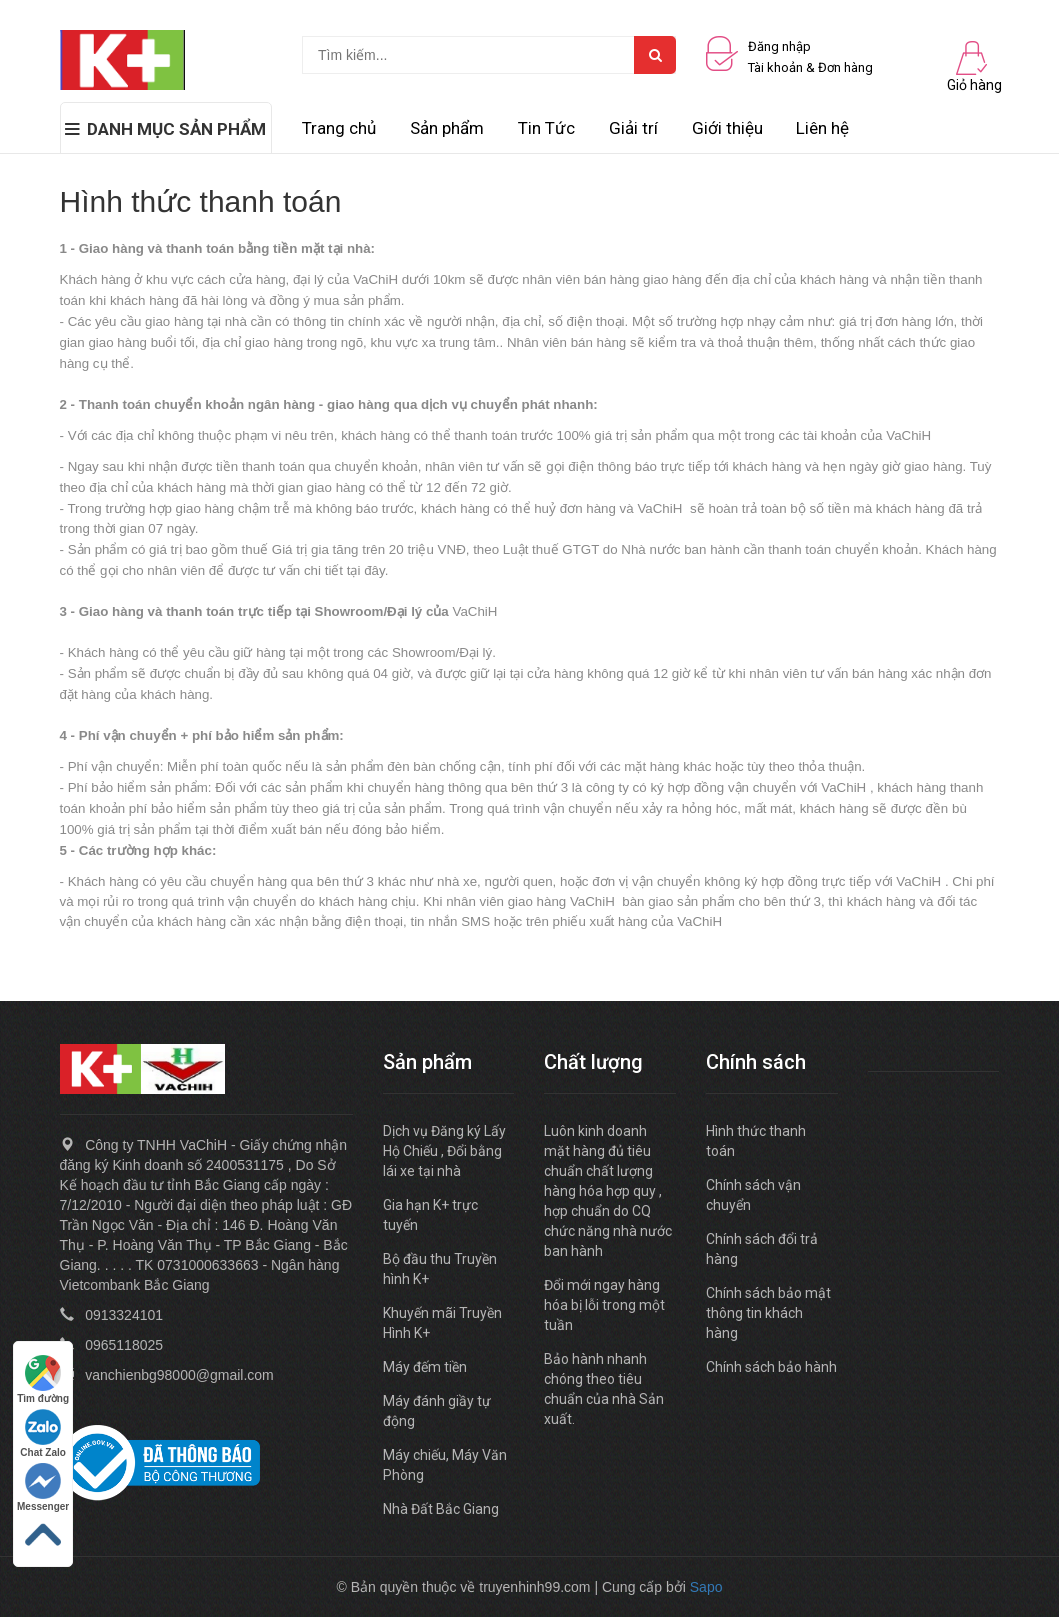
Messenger (43, 1487)
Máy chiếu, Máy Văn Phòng (445, 1465)
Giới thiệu (727, 128)
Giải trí (633, 128)
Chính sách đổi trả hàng (762, 1249)
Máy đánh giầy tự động (437, 1411)
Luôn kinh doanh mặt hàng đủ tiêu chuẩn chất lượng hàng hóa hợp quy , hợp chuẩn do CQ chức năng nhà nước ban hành (608, 1191)
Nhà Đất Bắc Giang (441, 1509)
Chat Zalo (43, 1433)
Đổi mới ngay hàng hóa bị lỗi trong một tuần (604, 1305)
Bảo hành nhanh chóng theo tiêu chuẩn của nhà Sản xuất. (604, 1389)
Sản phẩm (447, 128)
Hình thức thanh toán (756, 1141)
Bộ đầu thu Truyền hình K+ (440, 1269)
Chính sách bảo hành (771, 1367)
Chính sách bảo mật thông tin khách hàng (768, 1313)
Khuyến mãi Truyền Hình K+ (442, 1323)
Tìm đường (43, 1379)
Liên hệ (822, 128)
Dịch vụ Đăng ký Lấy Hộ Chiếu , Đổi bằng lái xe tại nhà (444, 1151)
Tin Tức (546, 128)
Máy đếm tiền (425, 1367)
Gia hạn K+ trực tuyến (430, 1215)
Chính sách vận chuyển (753, 1195)
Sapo (706, 1587)
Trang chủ (339, 128)
